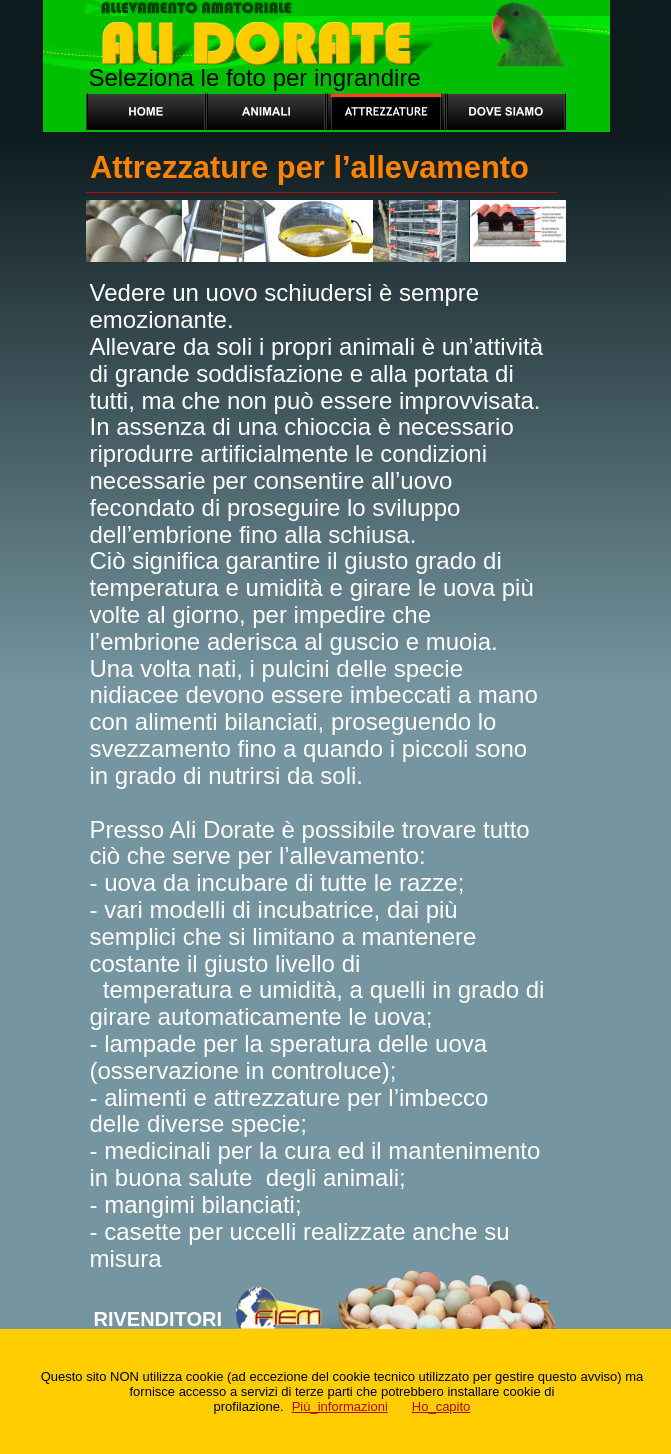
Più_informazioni (340, 1406)
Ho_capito (441, 1406)
